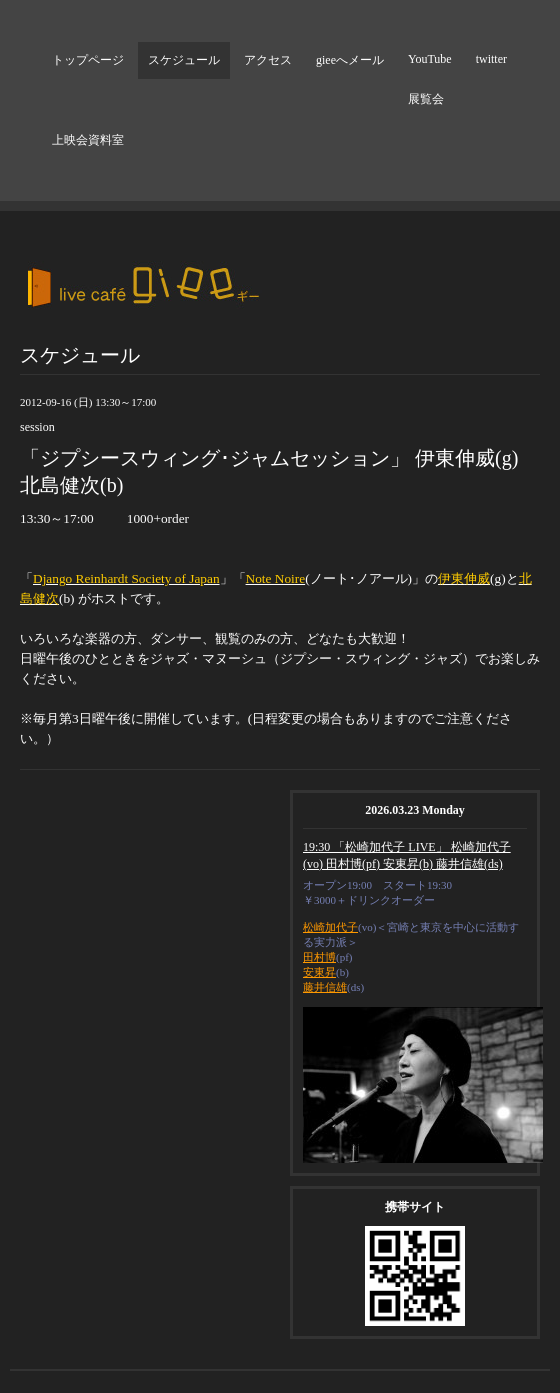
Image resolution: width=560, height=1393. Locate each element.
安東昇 (319, 972)
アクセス (268, 60)
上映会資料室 (88, 140)
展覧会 (426, 99)
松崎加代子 (330, 927)
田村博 (319, 957)
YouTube (430, 59)
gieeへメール (350, 60)
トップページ (88, 60)
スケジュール (184, 60)
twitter (491, 59)
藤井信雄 (325, 987)
